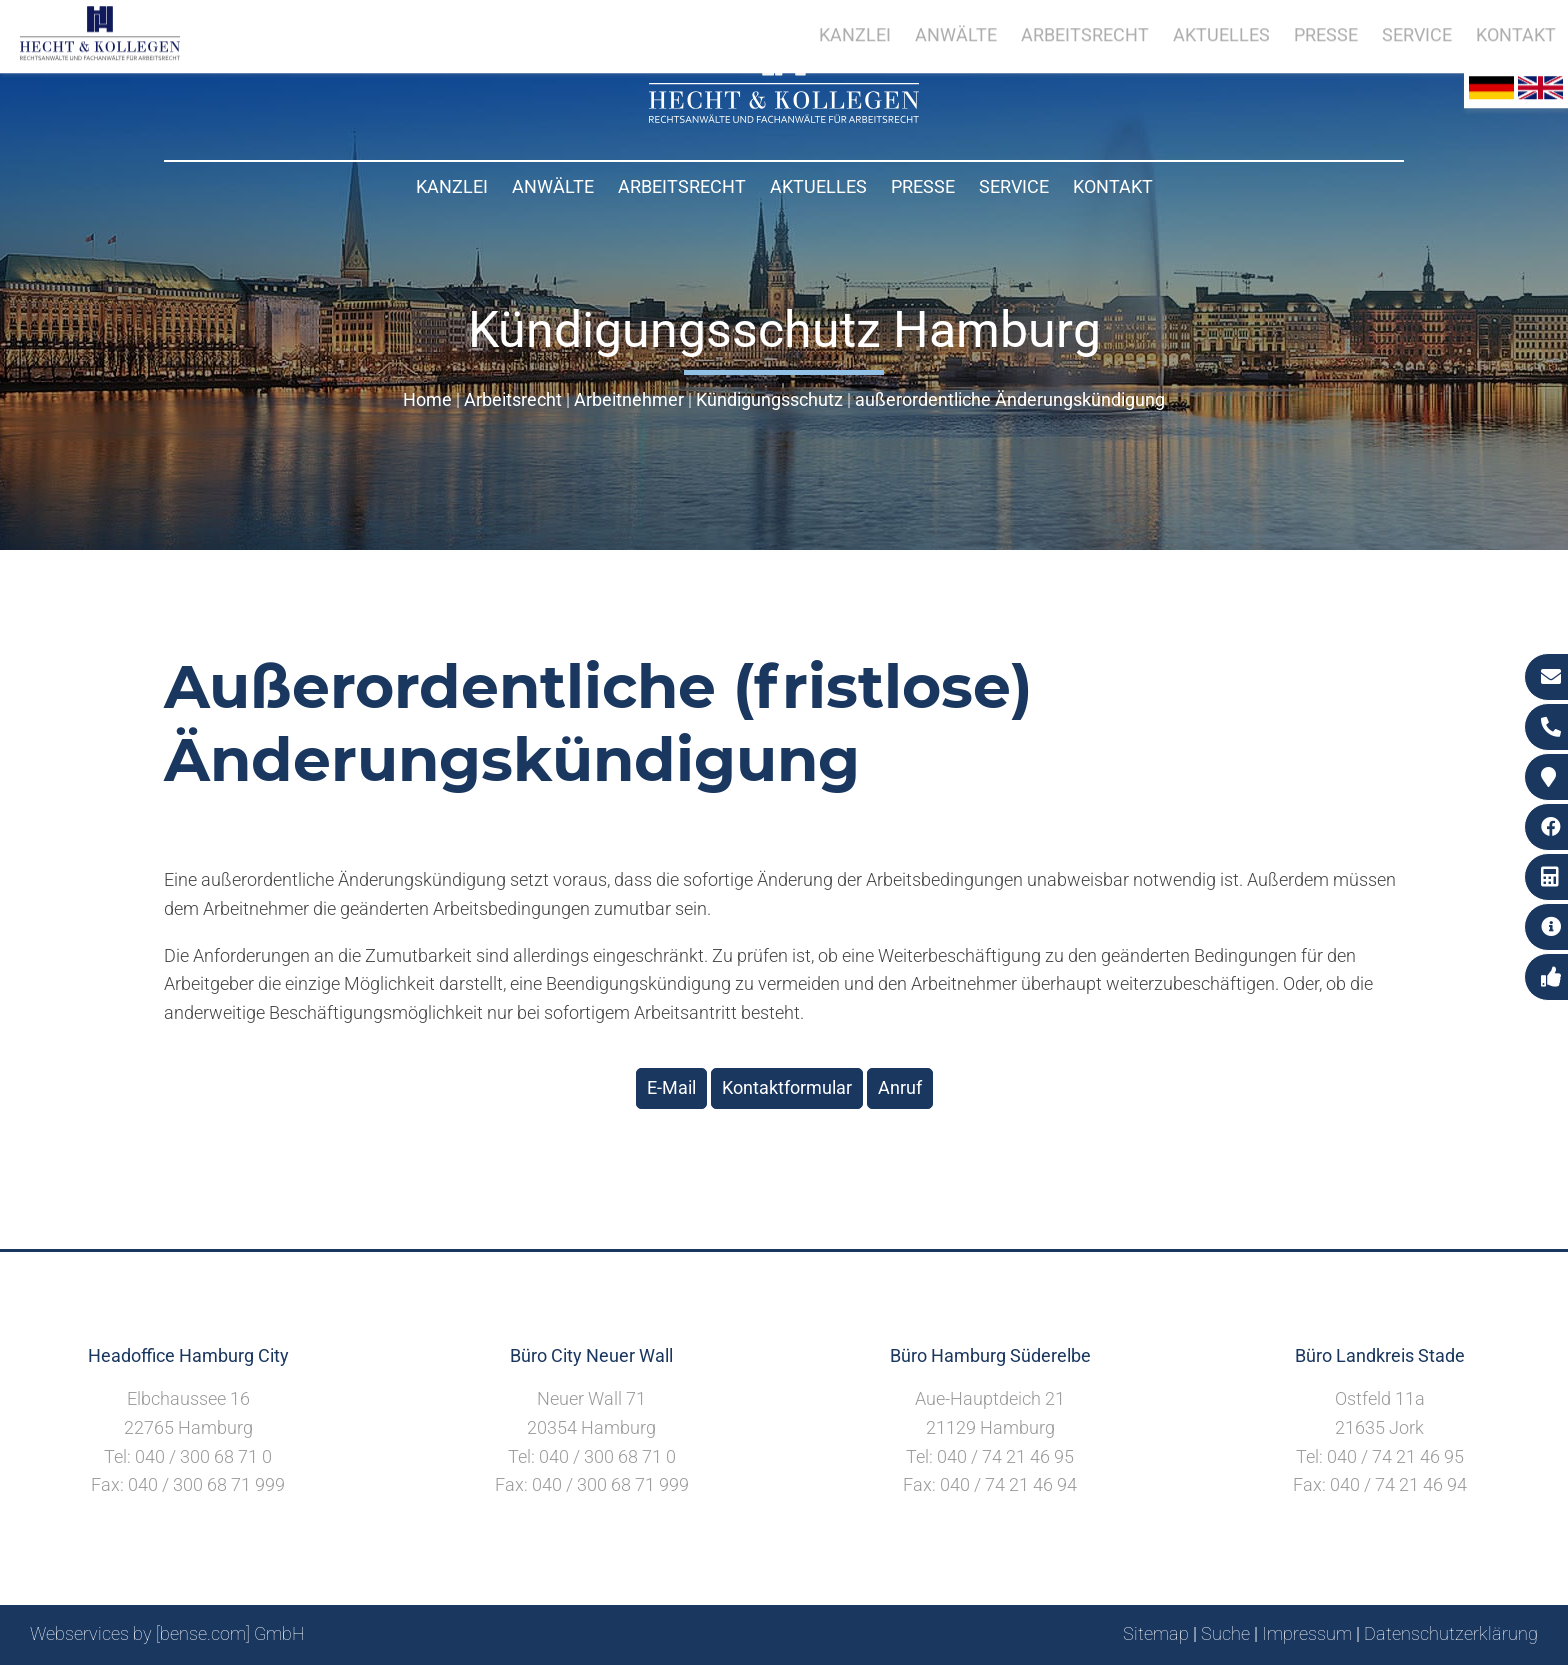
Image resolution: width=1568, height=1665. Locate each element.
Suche (1225, 1633)
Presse (923, 186)
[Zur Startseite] (784, 116)
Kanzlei (452, 186)
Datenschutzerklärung (1451, 1633)
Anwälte (553, 186)
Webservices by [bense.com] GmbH (167, 1633)
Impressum (1307, 1633)
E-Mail (671, 1087)
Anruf (900, 1087)
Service (1014, 186)
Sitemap (1156, 1633)
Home (427, 399)
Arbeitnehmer (629, 399)
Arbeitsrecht (682, 186)
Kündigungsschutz (769, 399)
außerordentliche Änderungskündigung (1010, 399)
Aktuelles (818, 186)
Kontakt (1113, 186)
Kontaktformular (787, 1087)
